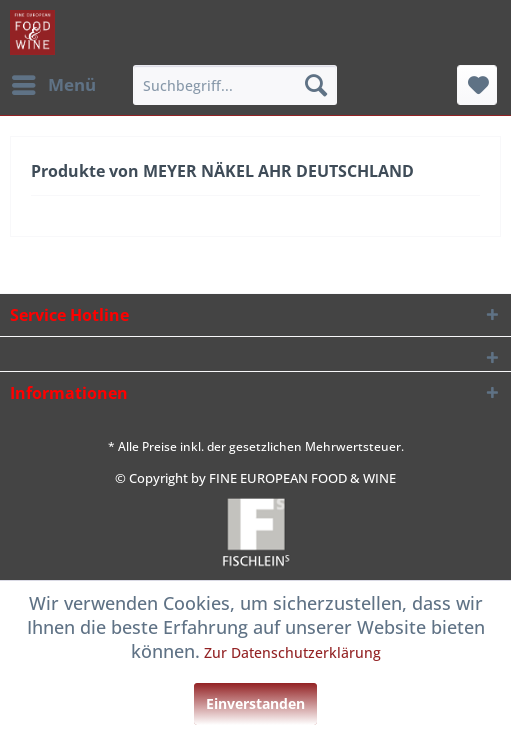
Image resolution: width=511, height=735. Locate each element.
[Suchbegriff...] (235, 85)
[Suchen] (316, 85)
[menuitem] (53, 85)
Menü (54, 82)
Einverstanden (255, 703)
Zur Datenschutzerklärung (292, 652)
